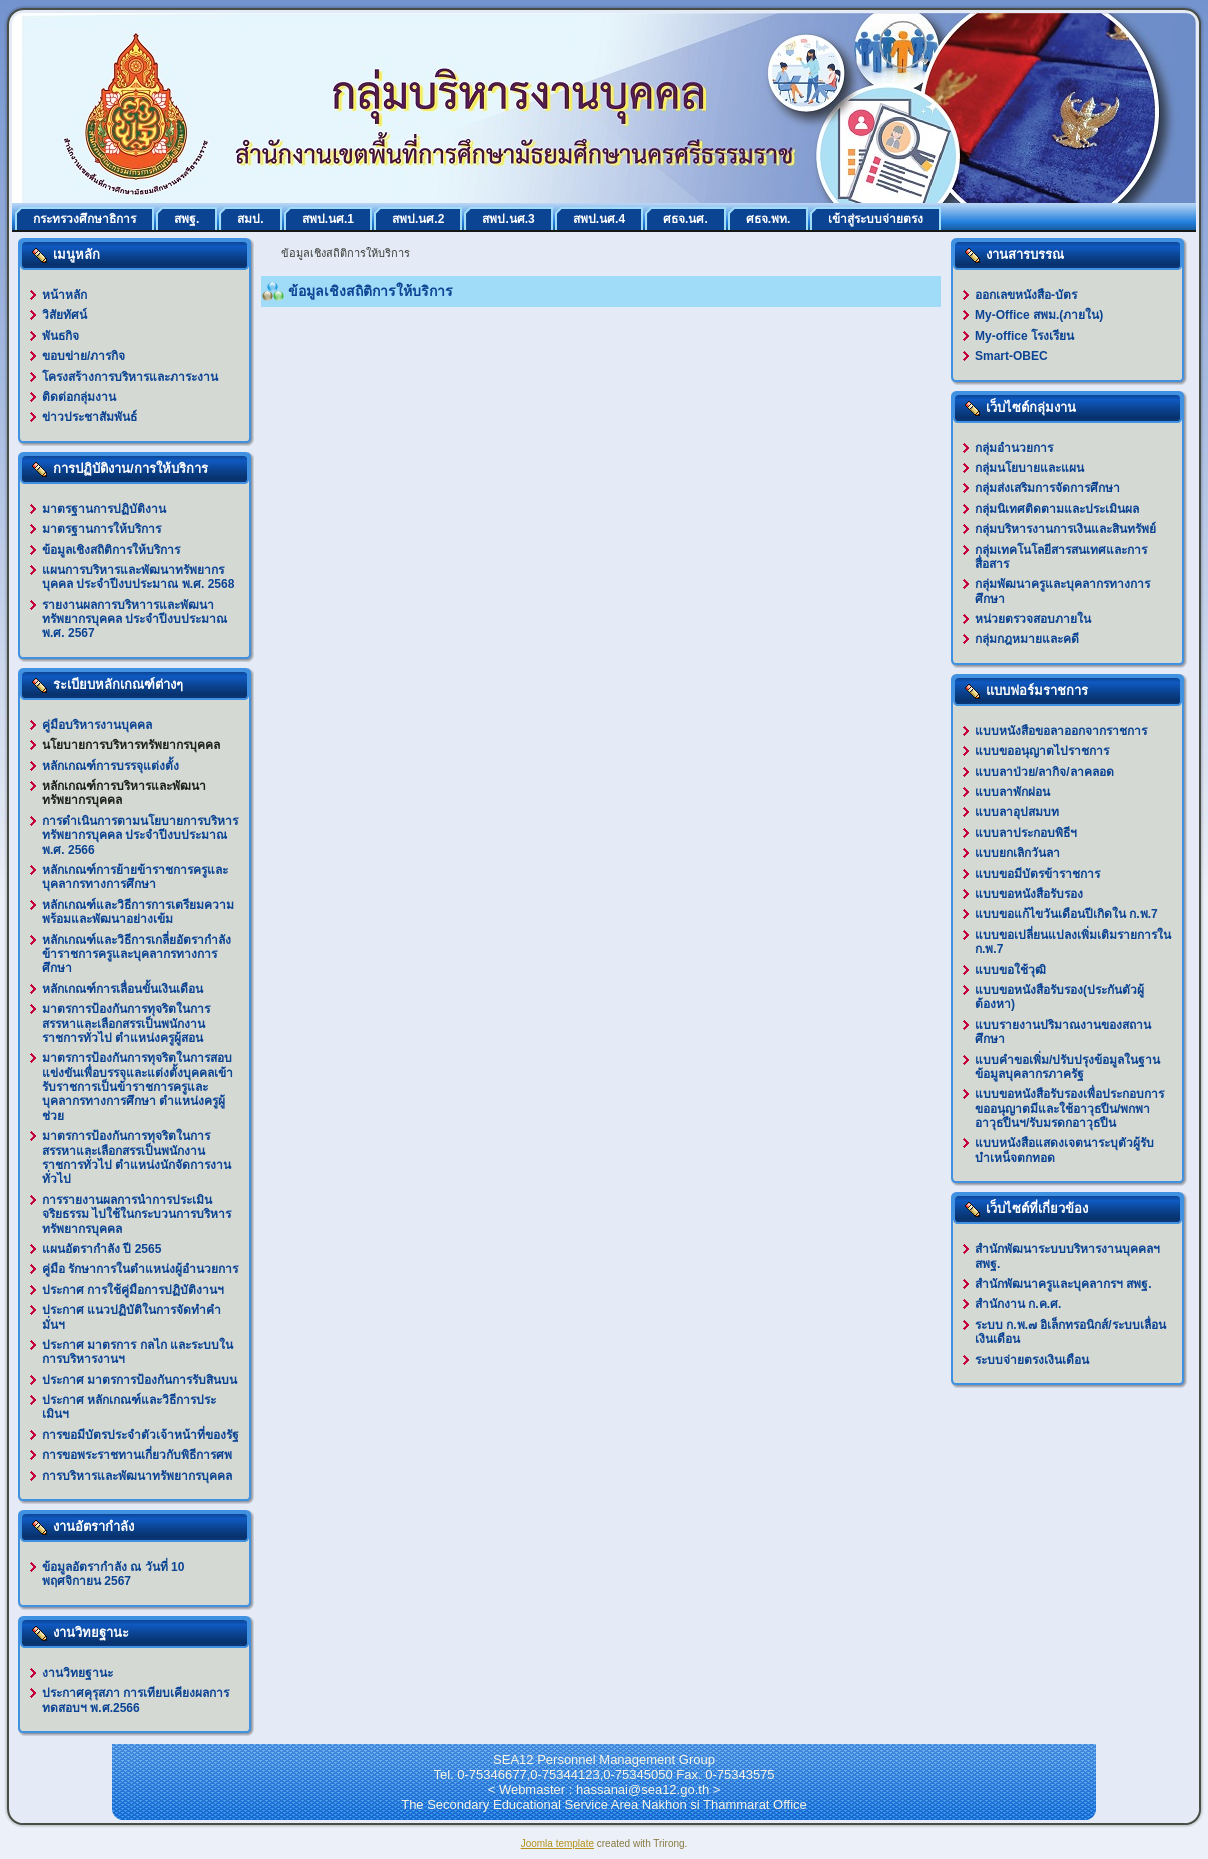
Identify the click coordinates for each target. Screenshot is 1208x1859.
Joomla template (557, 1843)
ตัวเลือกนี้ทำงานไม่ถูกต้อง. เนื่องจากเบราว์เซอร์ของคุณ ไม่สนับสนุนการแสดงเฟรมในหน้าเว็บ (601, 657)
